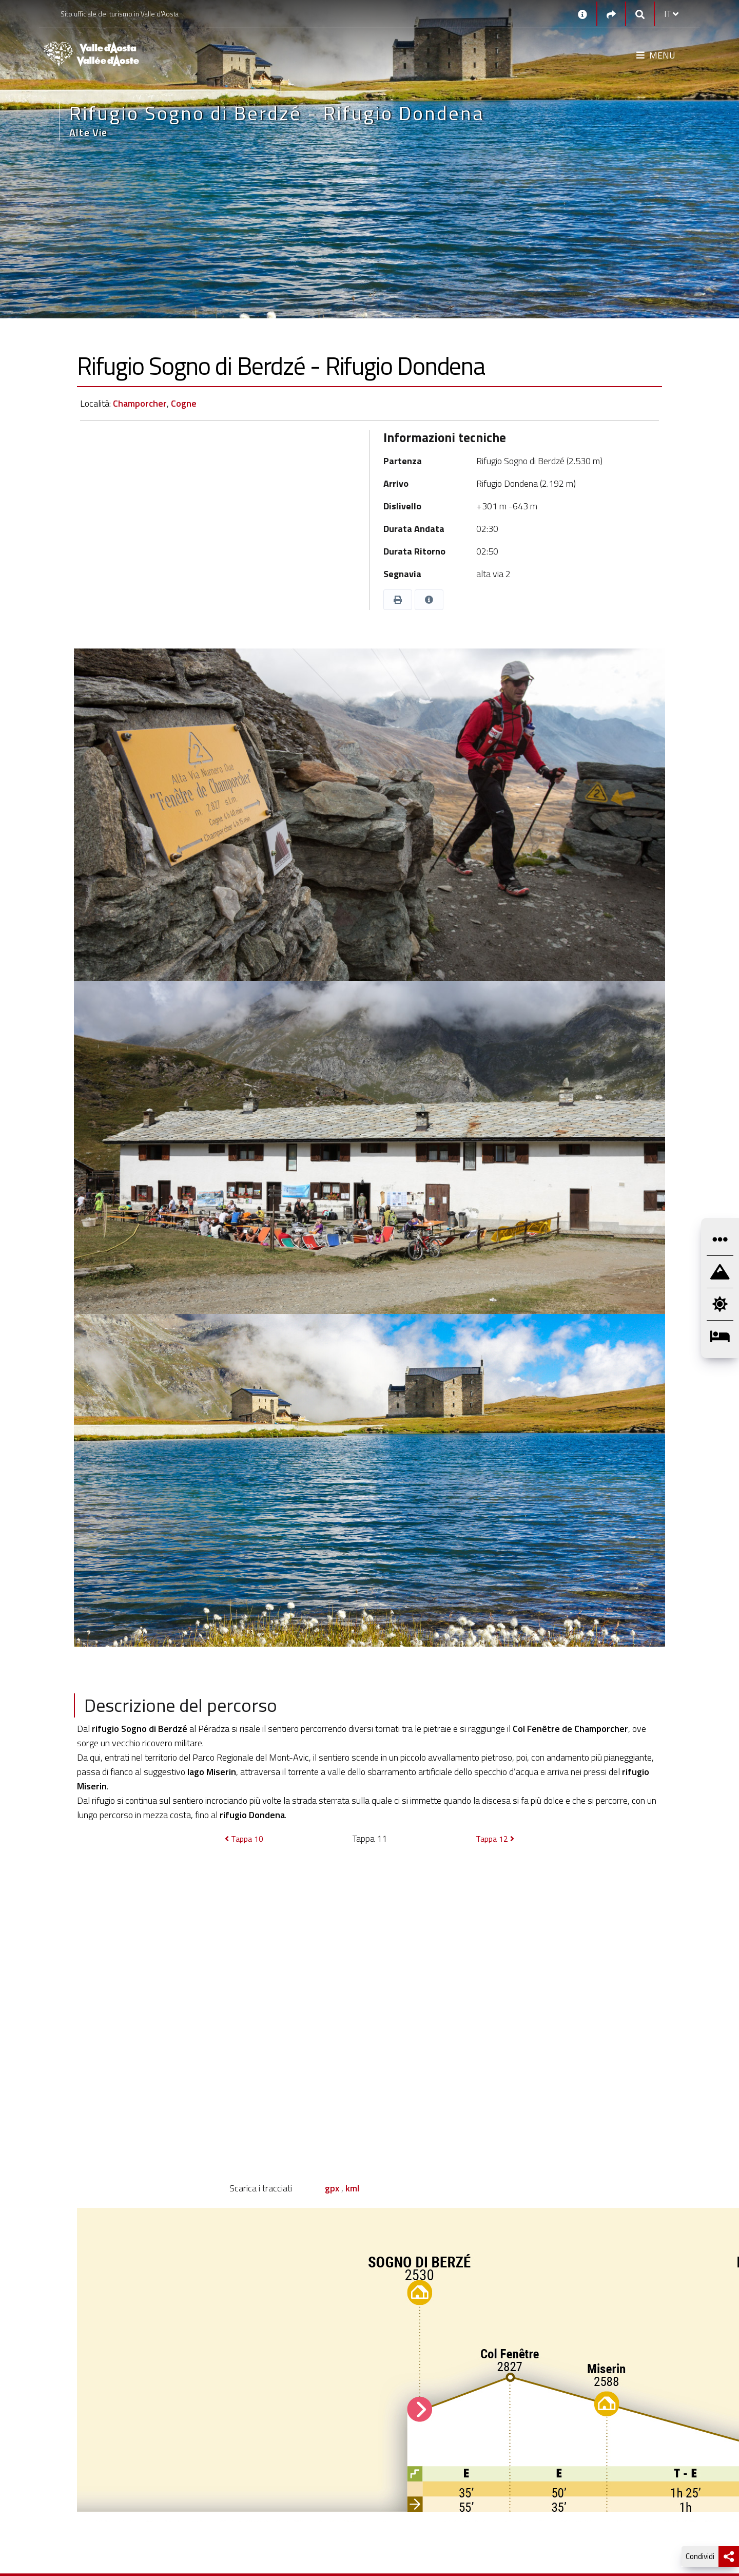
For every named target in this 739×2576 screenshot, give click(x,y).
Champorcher (140, 403)
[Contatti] (582, 14)
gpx (332, 2188)
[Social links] (611, 14)
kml (352, 2188)
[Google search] (640, 14)
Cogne (184, 403)
